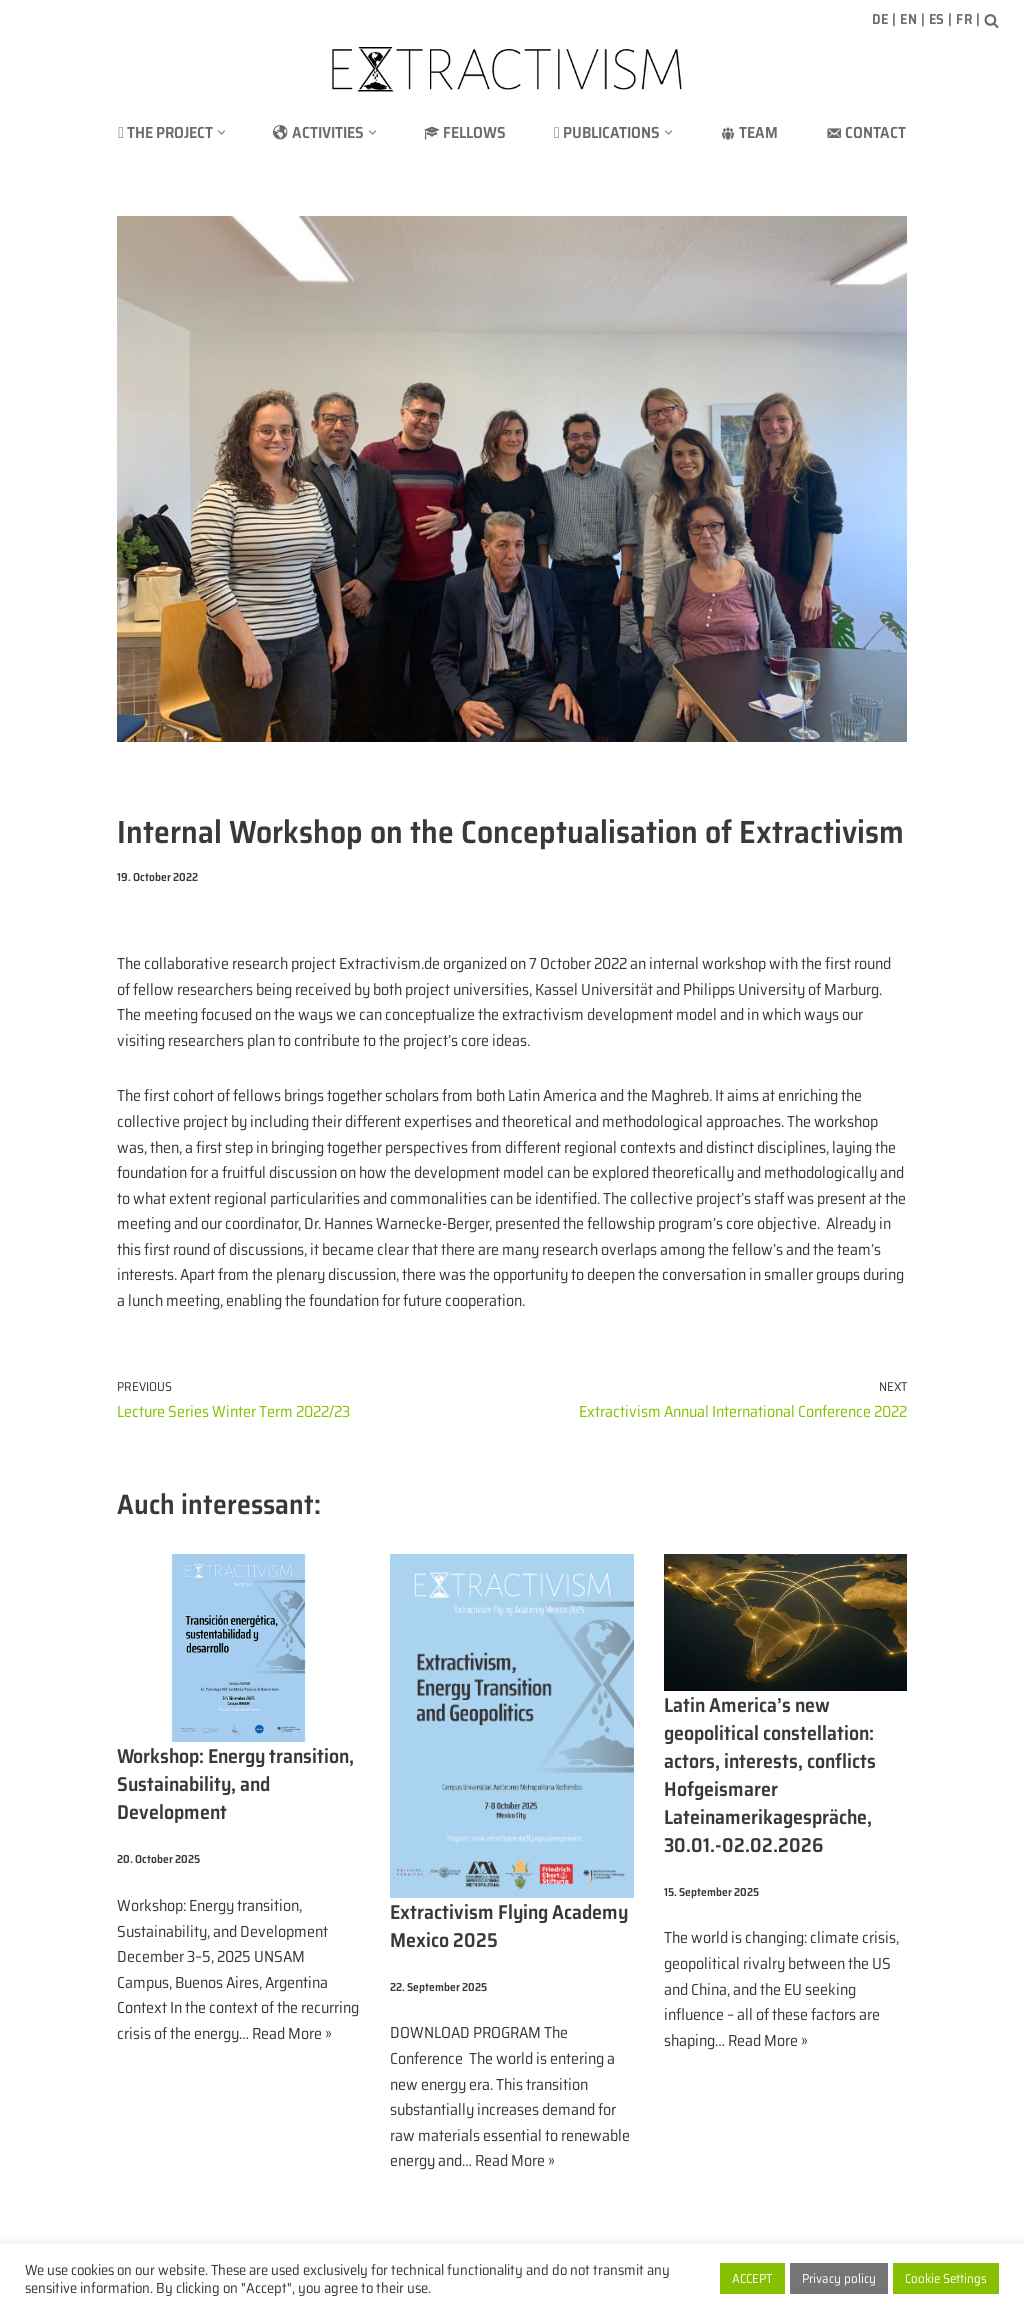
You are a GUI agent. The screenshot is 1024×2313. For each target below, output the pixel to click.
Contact (866, 132)
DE (880, 19)
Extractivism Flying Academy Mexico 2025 (509, 1926)
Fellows (465, 132)
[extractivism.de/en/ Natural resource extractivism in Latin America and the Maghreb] (512, 69)
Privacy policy (839, 2278)
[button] (221, 132)
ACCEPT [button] (752, 2278)
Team (749, 132)
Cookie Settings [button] (946, 2278)
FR (964, 19)
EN (908, 19)
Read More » (292, 2033)
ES (937, 19)
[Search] (991, 20)
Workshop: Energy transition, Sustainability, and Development (235, 1784)
